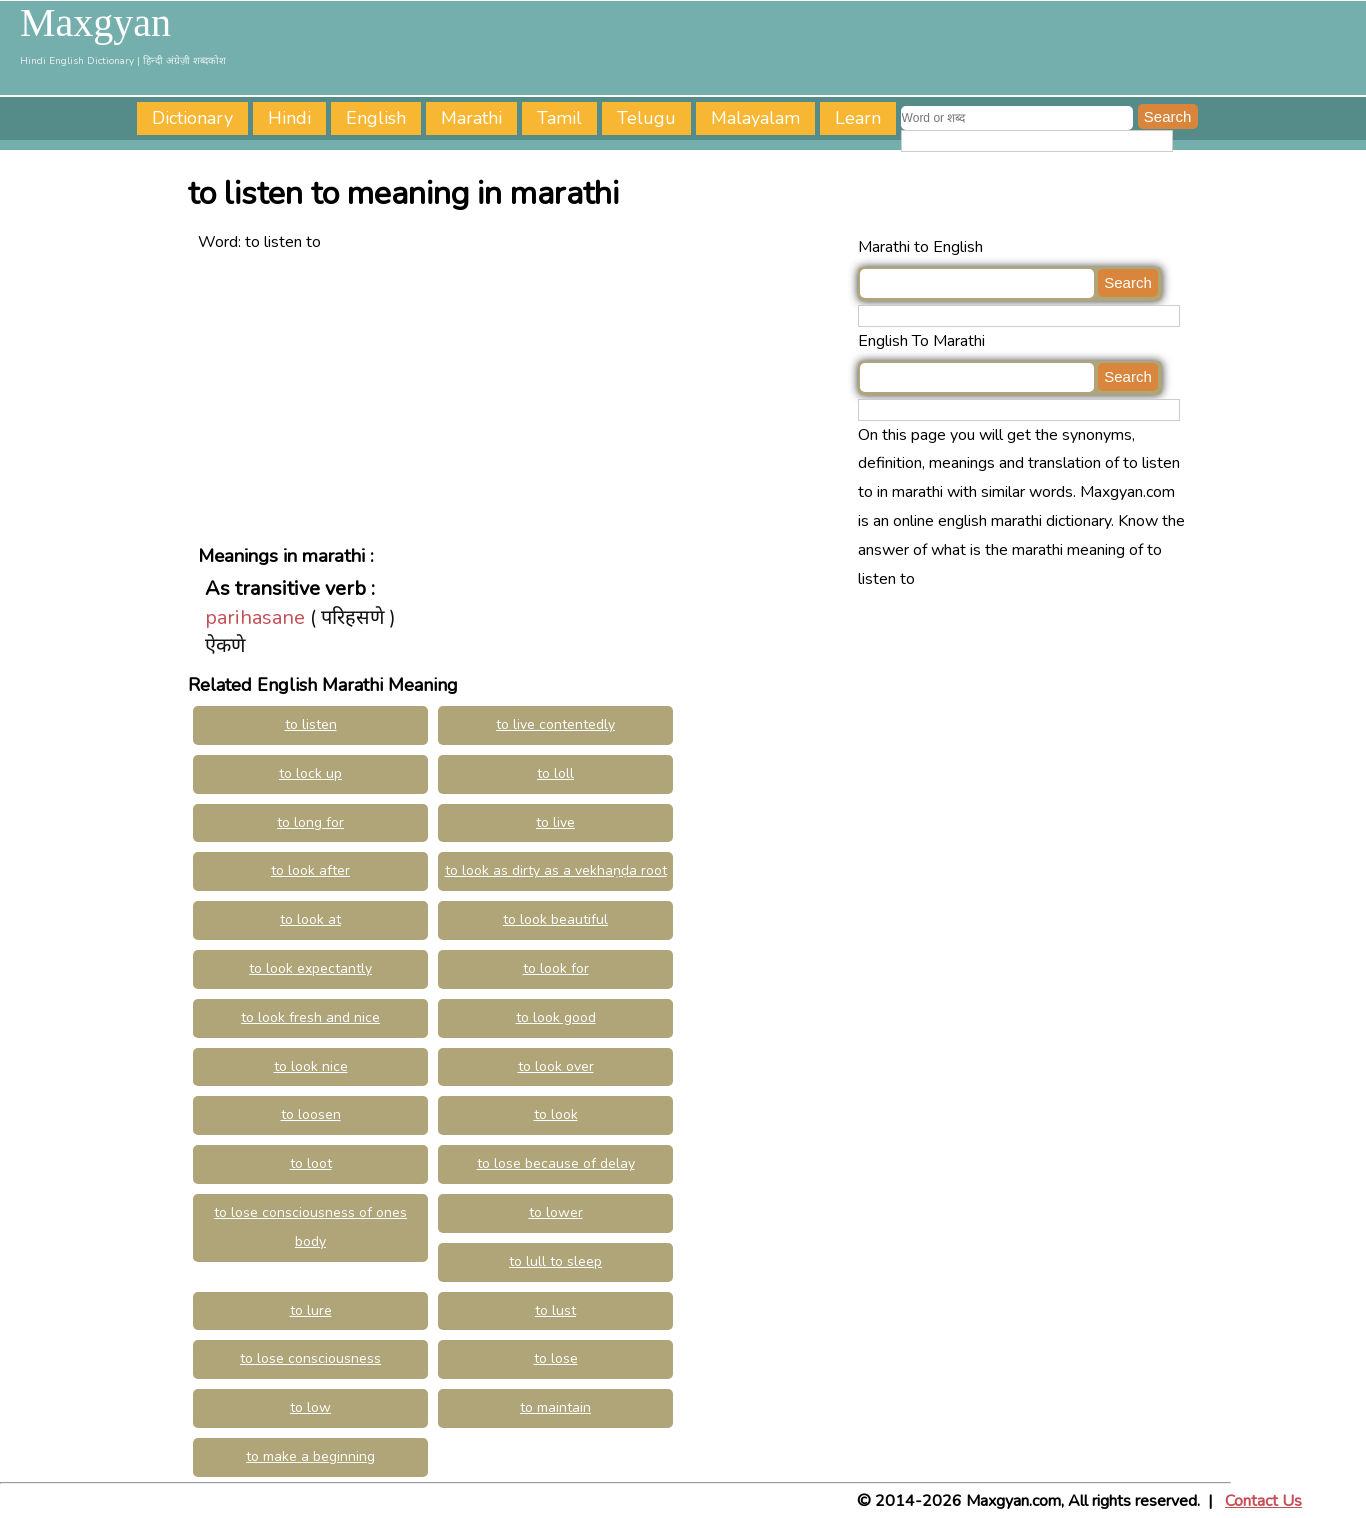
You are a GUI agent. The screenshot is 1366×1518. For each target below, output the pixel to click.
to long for (310, 822)
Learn (858, 118)
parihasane (255, 617)
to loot (311, 1163)
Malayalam (755, 118)
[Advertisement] (523, 397)
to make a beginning (310, 1456)
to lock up (310, 773)
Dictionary (192, 118)
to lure (311, 1310)
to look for (556, 968)
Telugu (646, 118)
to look (556, 1114)
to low (310, 1407)
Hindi (289, 118)
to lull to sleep (555, 1261)
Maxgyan (95, 23)
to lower (556, 1212)
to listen (311, 724)
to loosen (311, 1114)
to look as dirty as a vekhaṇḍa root (556, 870)
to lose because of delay (556, 1163)
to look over (556, 1066)
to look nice (311, 1066)
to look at (310, 919)
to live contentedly (555, 724)
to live (555, 822)
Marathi (471, 118)
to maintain (555, 1407)
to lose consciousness (310, 1358)
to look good (556, 1017)
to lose (556, 1358)
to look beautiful (555, 919)
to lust (555, 1310)
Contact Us (1263, 1501)
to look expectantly (310, 968)
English (376, 118)
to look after (310, 870)
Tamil (559, 118)
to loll (555, 773)
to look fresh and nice (310, 1017)
